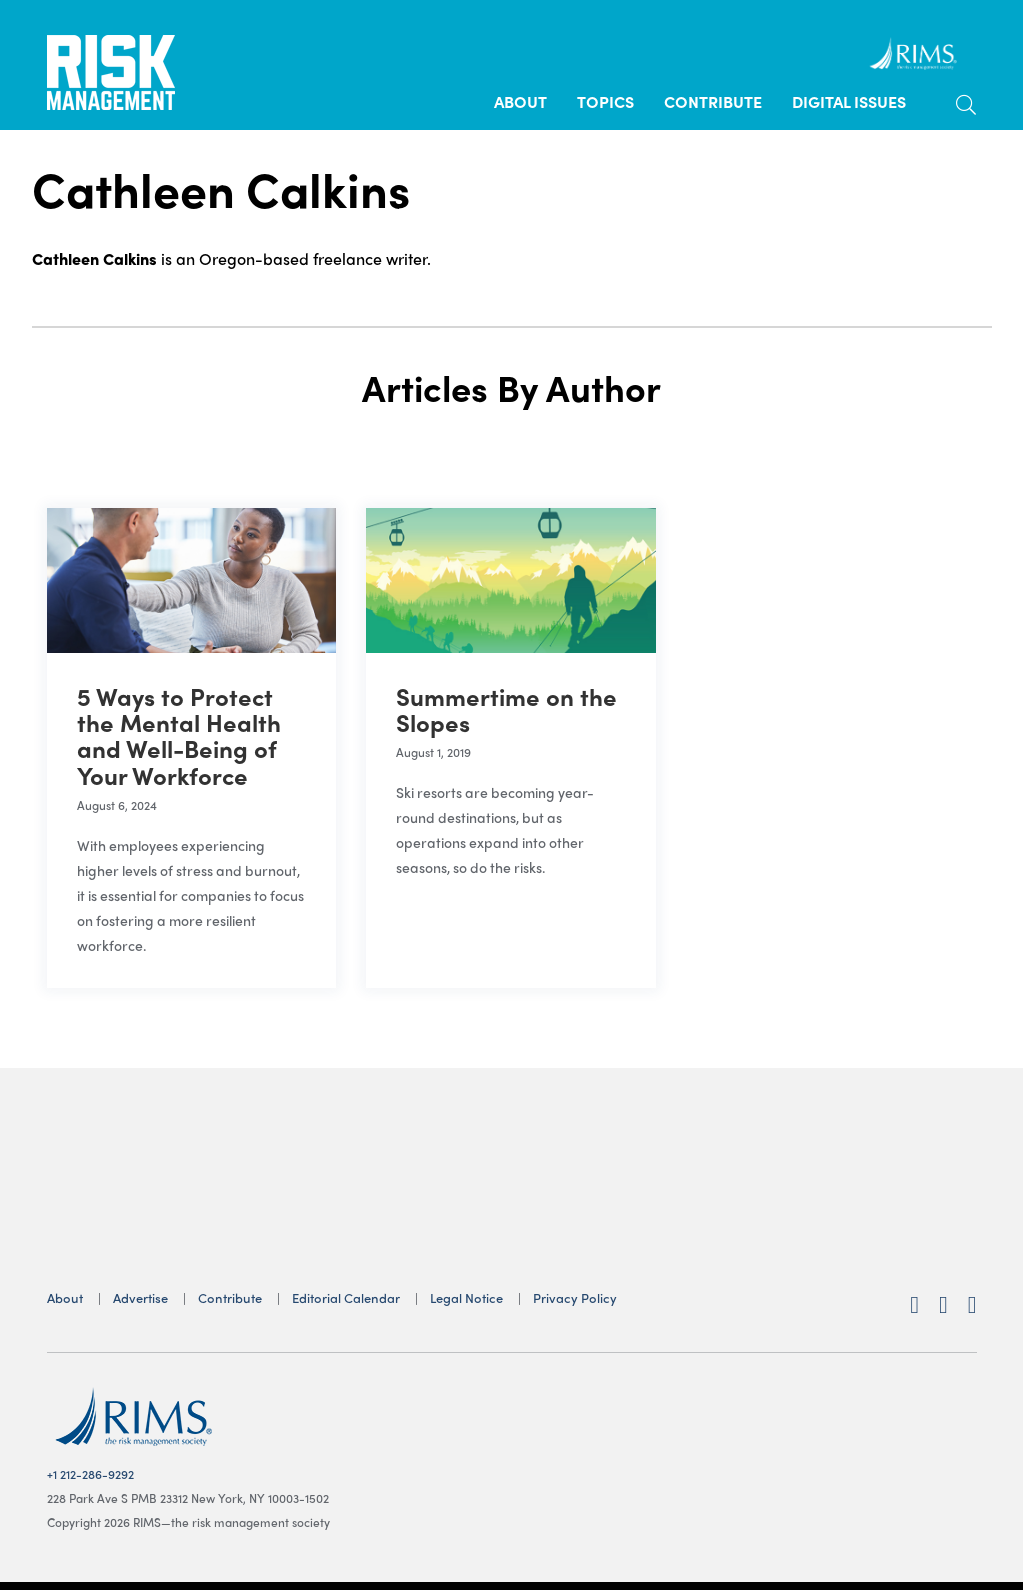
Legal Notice (466, 1297)
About (520, 101)
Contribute (713, 101)
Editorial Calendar (346, 1297)
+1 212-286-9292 (90, 1474)
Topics (605, 101)
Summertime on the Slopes (506, 709)
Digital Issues (849, 101)
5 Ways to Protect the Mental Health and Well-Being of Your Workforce (179, 735)
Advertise (140, 1297)
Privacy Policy (575, 1297)
